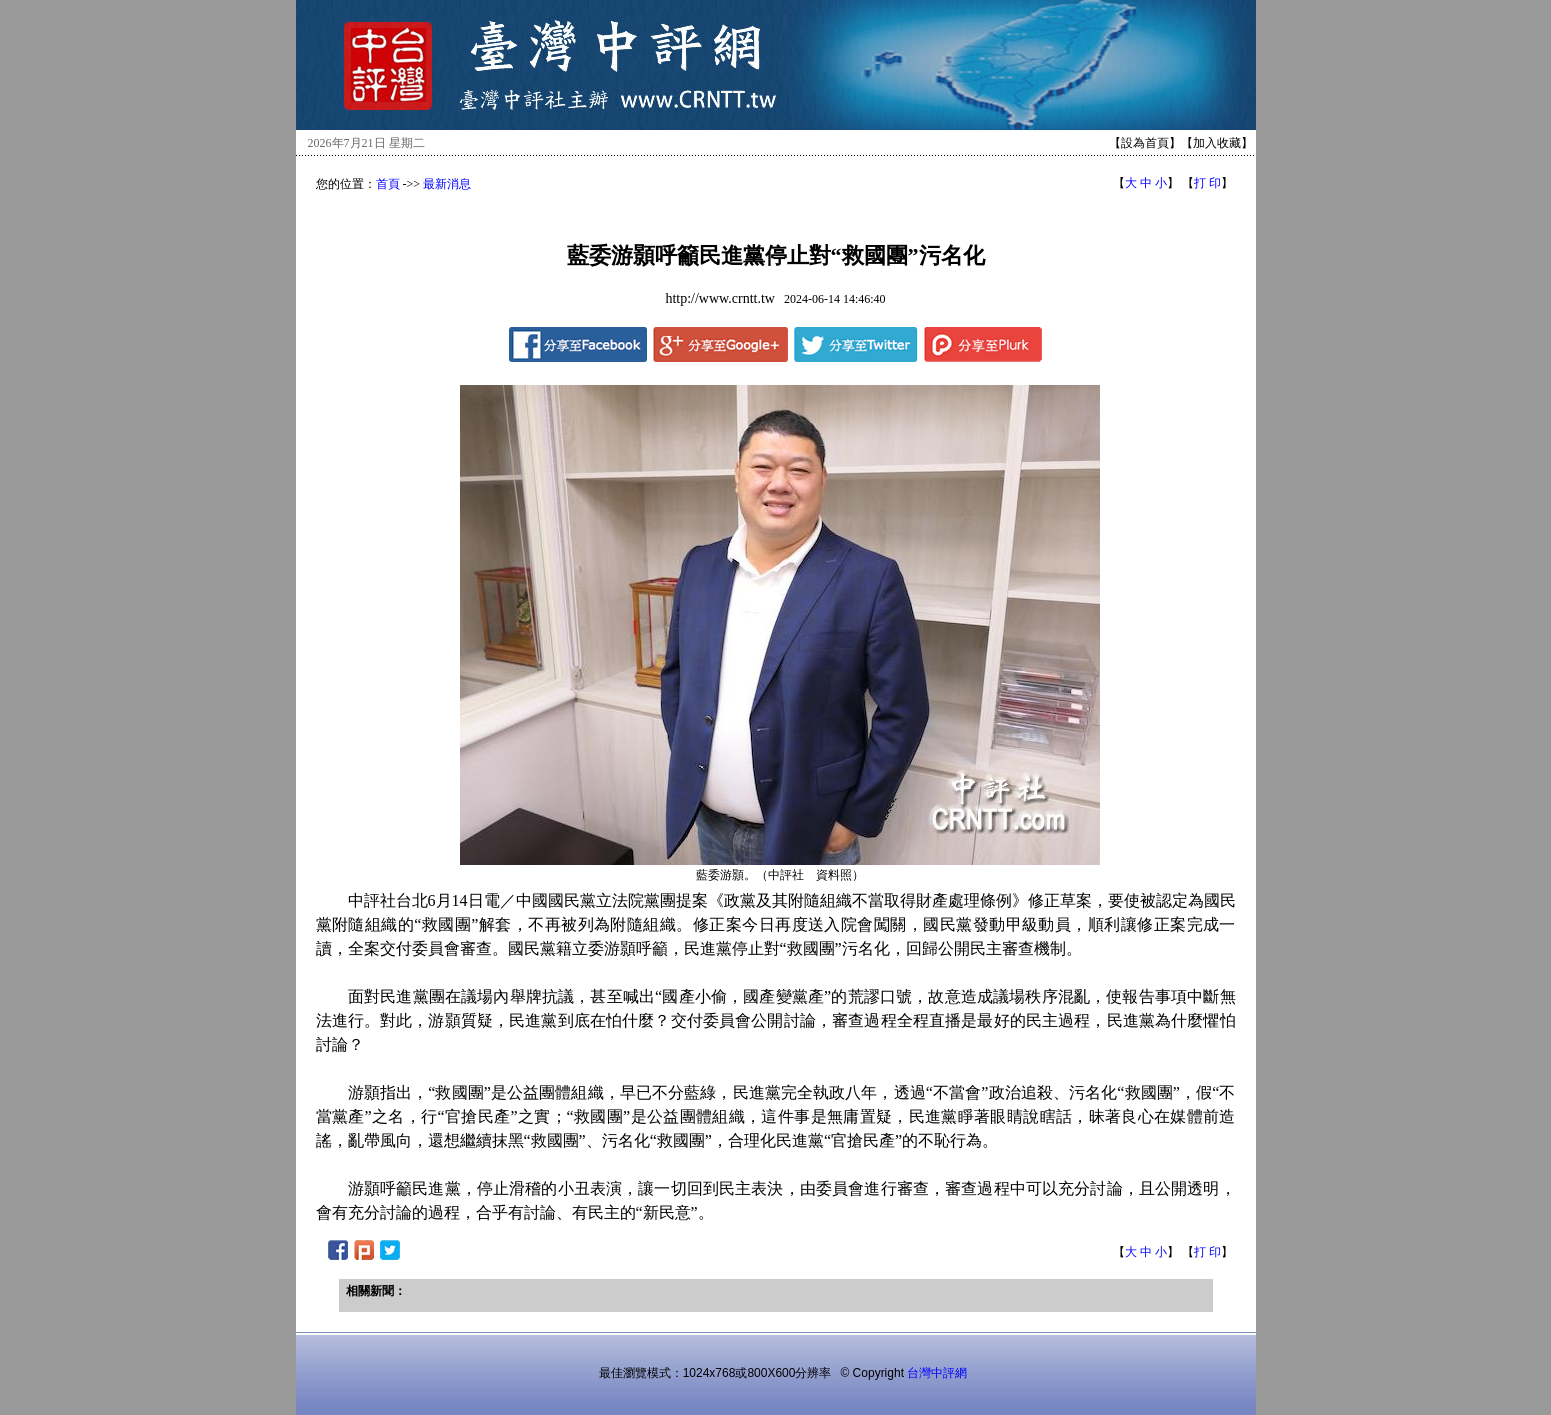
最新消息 (447, 184)
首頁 (388, 184)
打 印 (1207, 183)
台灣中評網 (937, 1373)
